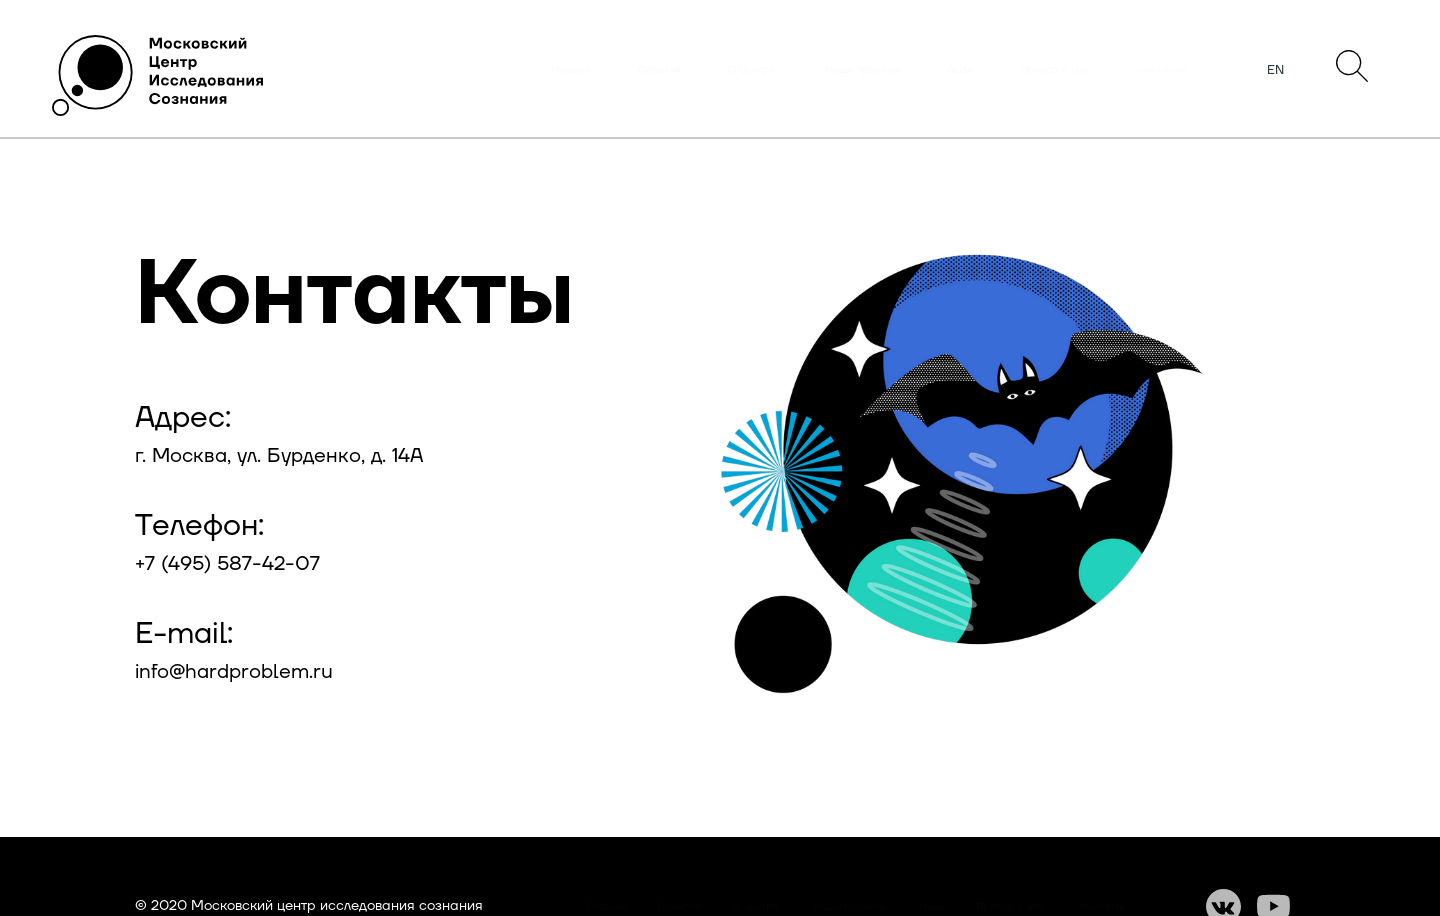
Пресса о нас (1054, 70)
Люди (960, 70)
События (659, 70)
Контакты (1162, 70)
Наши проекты (862, 70)
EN (1275, 70)
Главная (571, 70)
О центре (751, 70)
